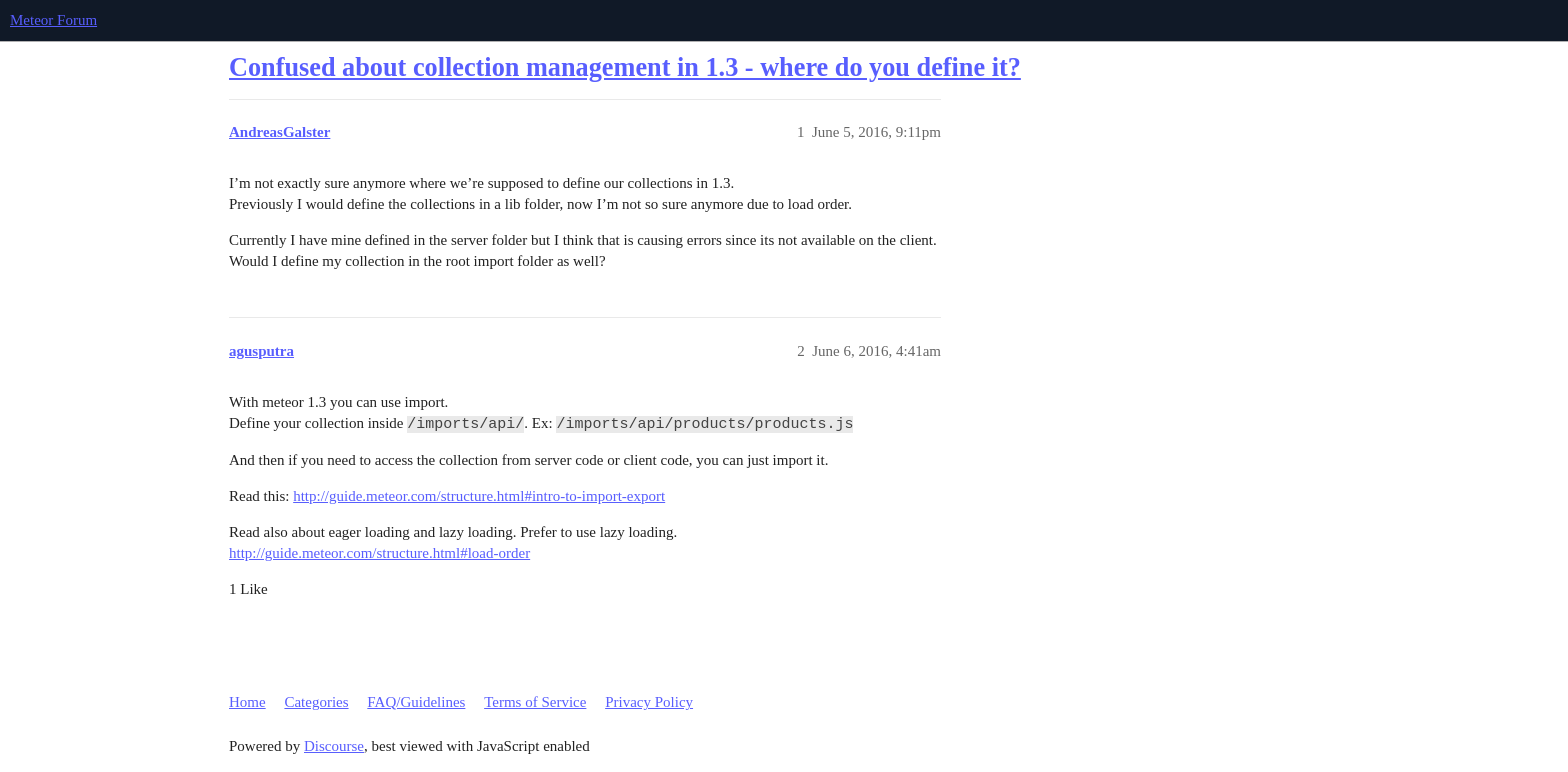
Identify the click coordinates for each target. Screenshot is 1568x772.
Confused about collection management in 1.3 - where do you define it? (625, 67)
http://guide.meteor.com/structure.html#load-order (379, 553)
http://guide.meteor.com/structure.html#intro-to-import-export (479, 496)
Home (247, 702)
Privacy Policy (649, 702)
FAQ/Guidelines (416, 702)
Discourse (334, 746)
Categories (316, 702)
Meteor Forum (53, 20)
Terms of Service (535, 702)
